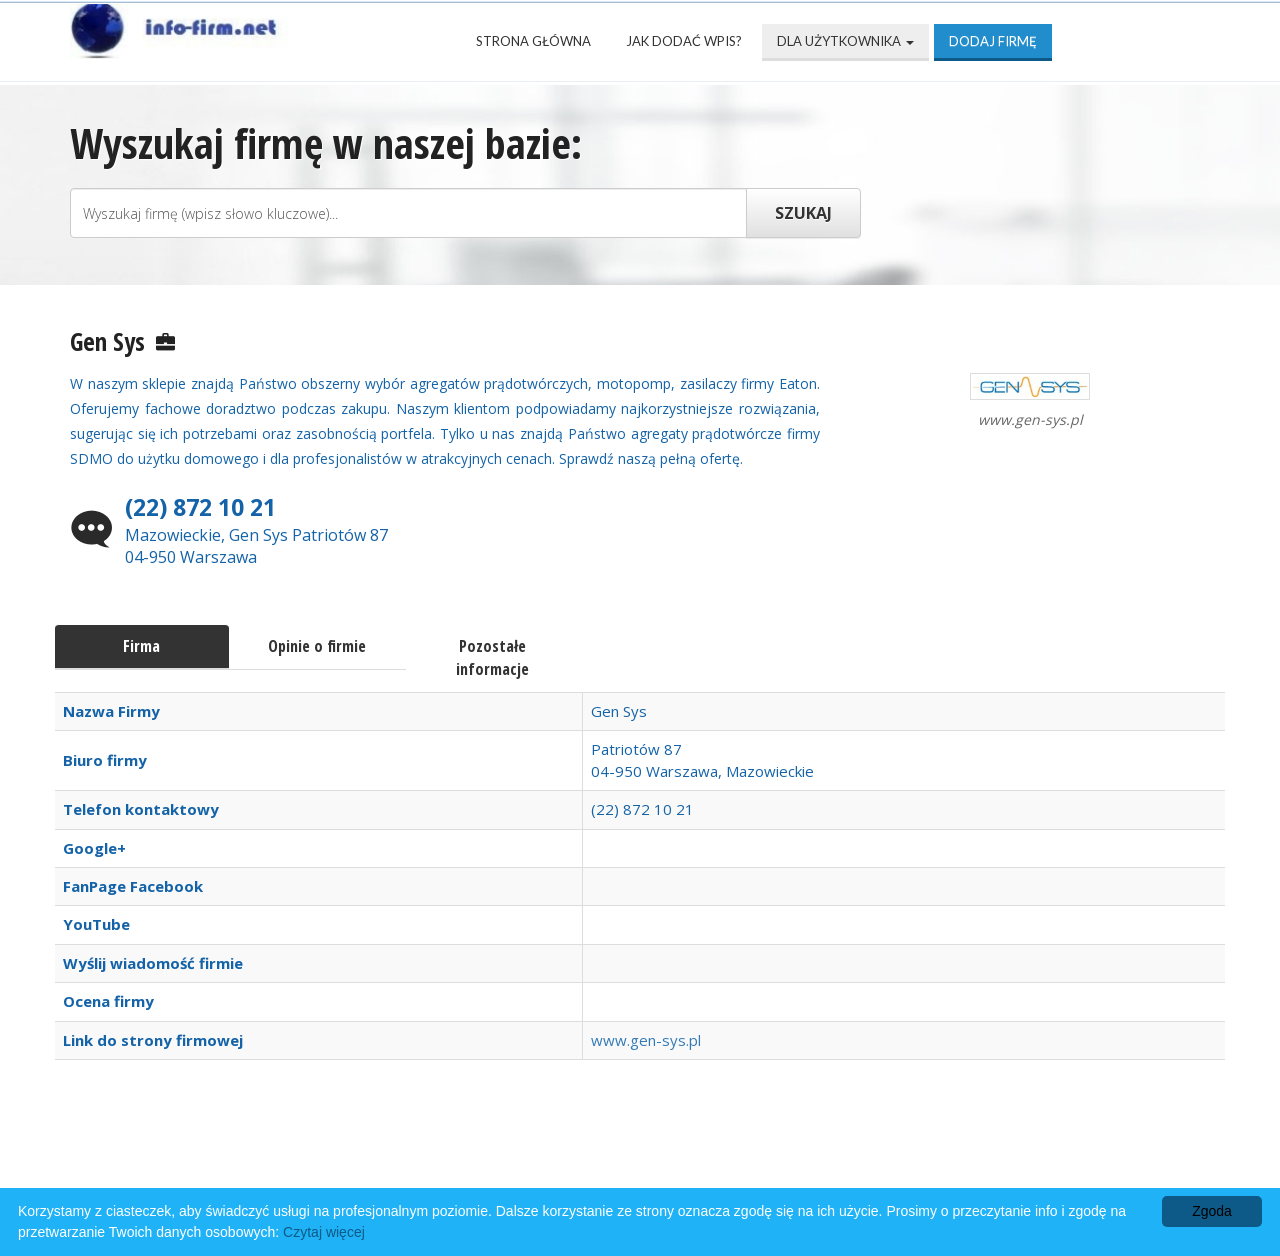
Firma (141, 646)
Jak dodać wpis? (684, 41)
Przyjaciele (713, 1157)
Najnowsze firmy (329, 1157)
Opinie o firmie (317, 646)
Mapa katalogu (867, 1157)
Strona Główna (533, 41)
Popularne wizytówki (534, 1157)
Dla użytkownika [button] (845, 41)
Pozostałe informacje (492, 657)
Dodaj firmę (993, 41)
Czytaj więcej (324, 1232)
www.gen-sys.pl (646, 1040)
